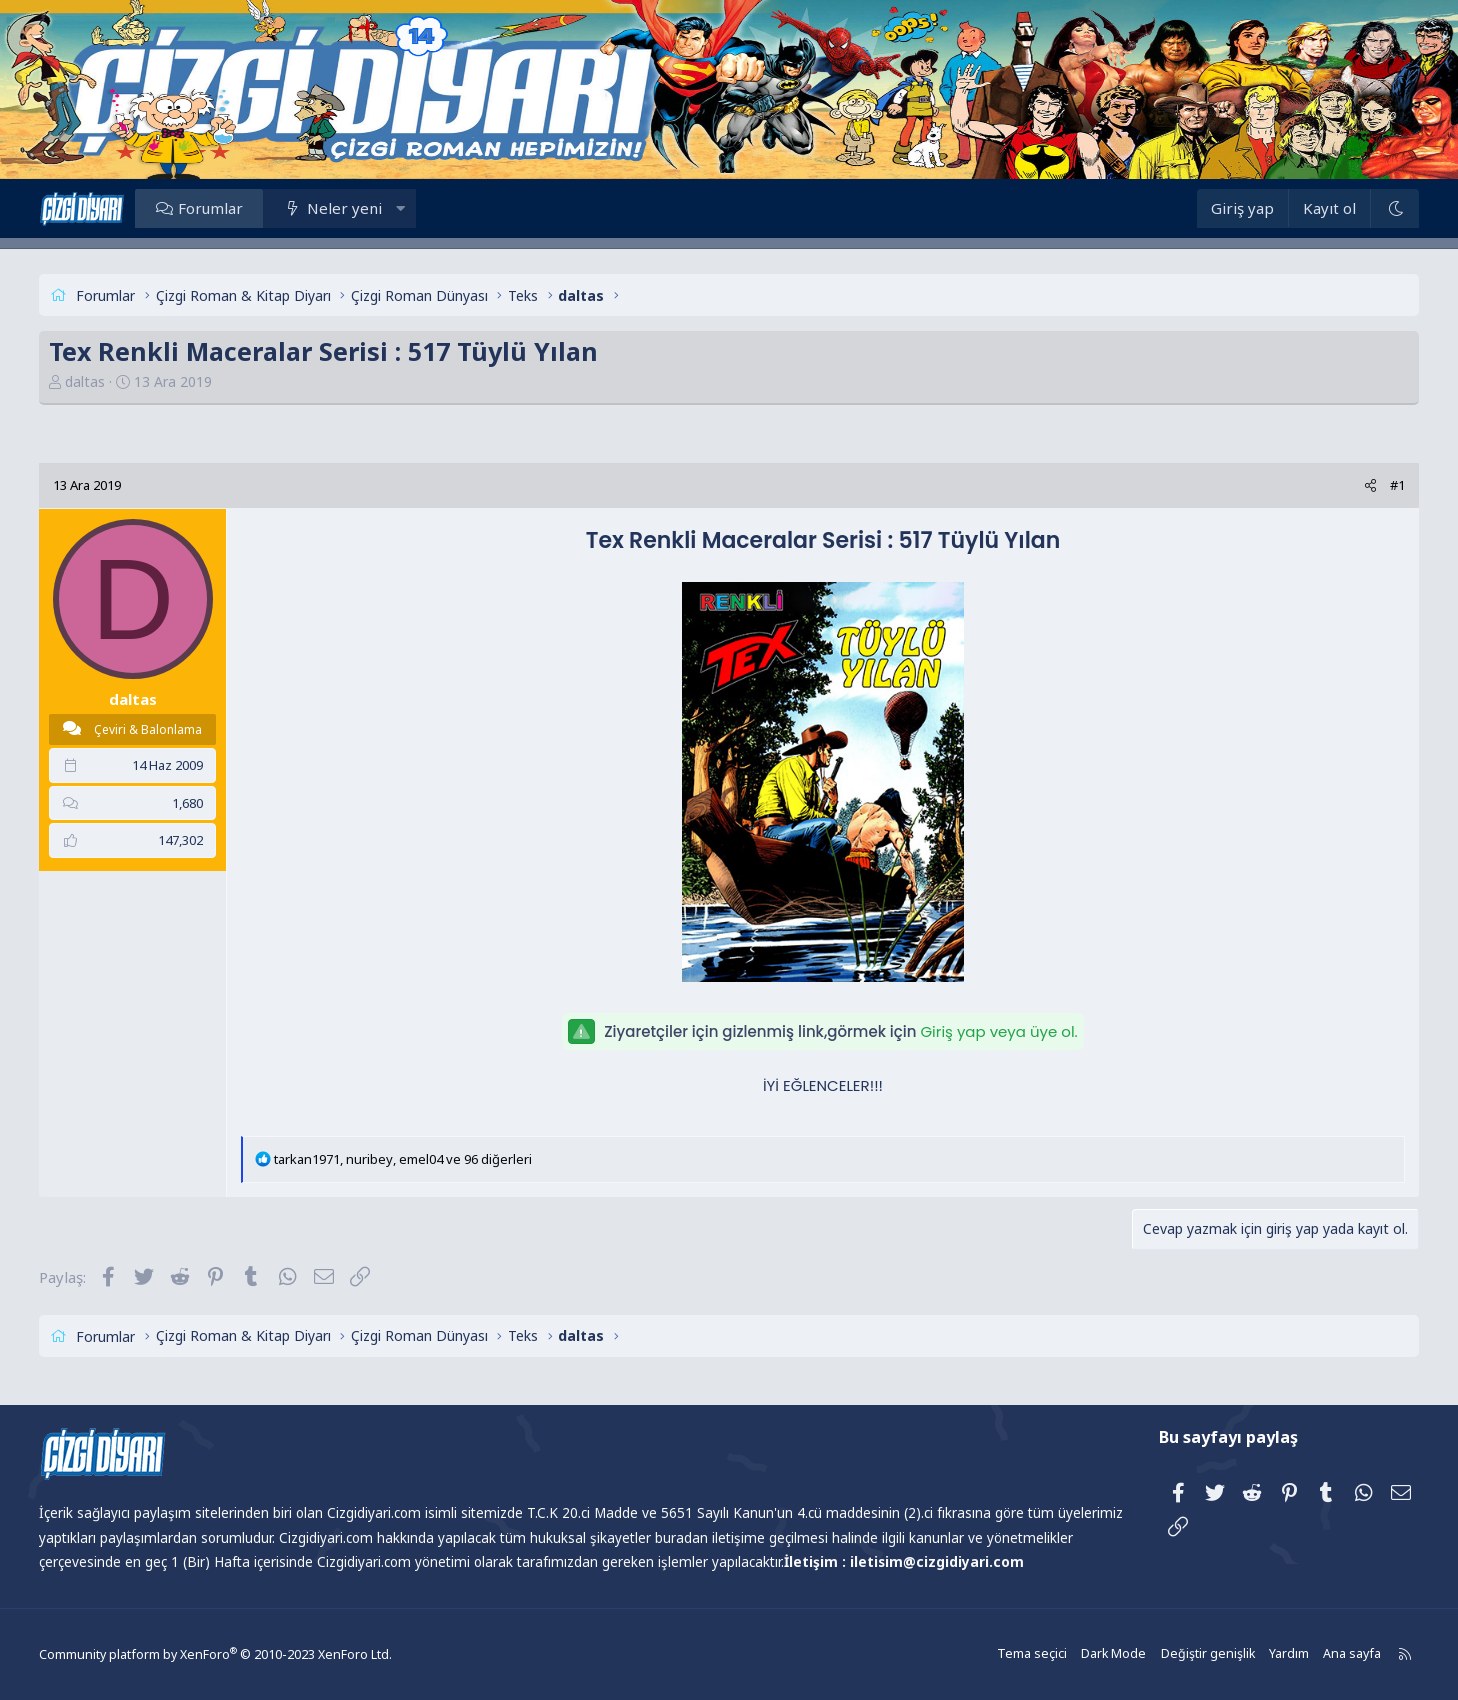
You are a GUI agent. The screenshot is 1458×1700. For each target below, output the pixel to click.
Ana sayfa (1325, 1654)
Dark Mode (1093, 1654)
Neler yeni (366, 208)
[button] (421, 208)
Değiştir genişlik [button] (1184, 1654)
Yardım (1263, 1654)
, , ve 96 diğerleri (425, 1159)
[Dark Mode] (1373, 208)
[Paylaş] (1348, 485)
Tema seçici (1013, 1654)
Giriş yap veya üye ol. (998, 1031)
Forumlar (232, 208)
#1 (1375, 485)
